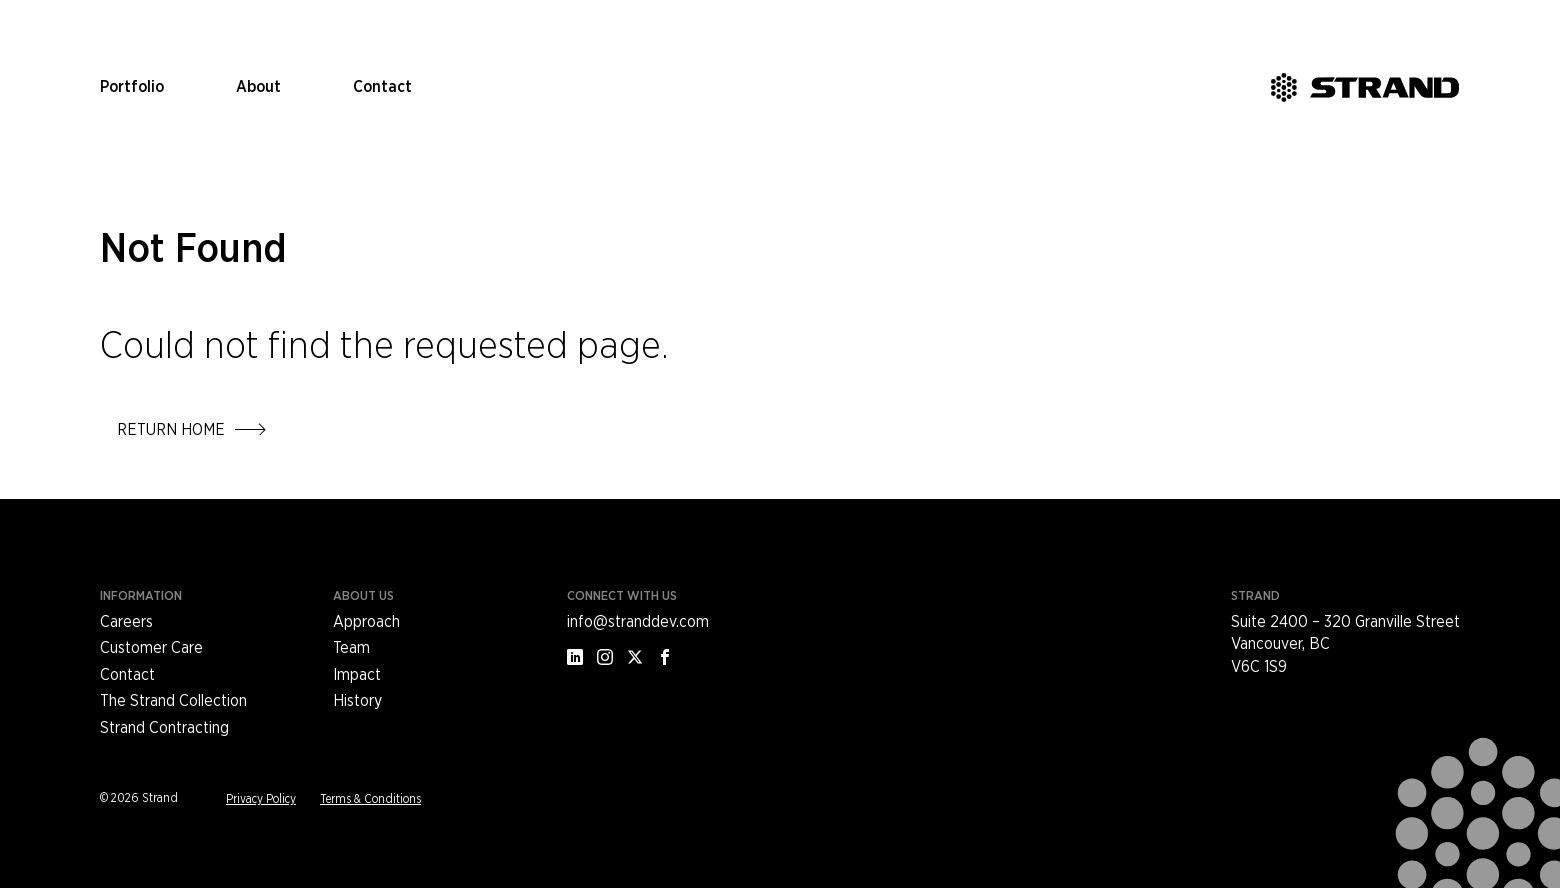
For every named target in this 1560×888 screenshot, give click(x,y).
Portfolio (132, 87)
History (357, 701)
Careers (126, 622)
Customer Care (151, 648)
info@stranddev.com (638, 622)
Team (351, 648)
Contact (382, 87)
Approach (366, 622)
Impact (357, 675)
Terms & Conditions (370, 799)
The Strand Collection (173, 701)
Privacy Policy (261, 799)
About (258, 87)
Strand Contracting (164, 728)
